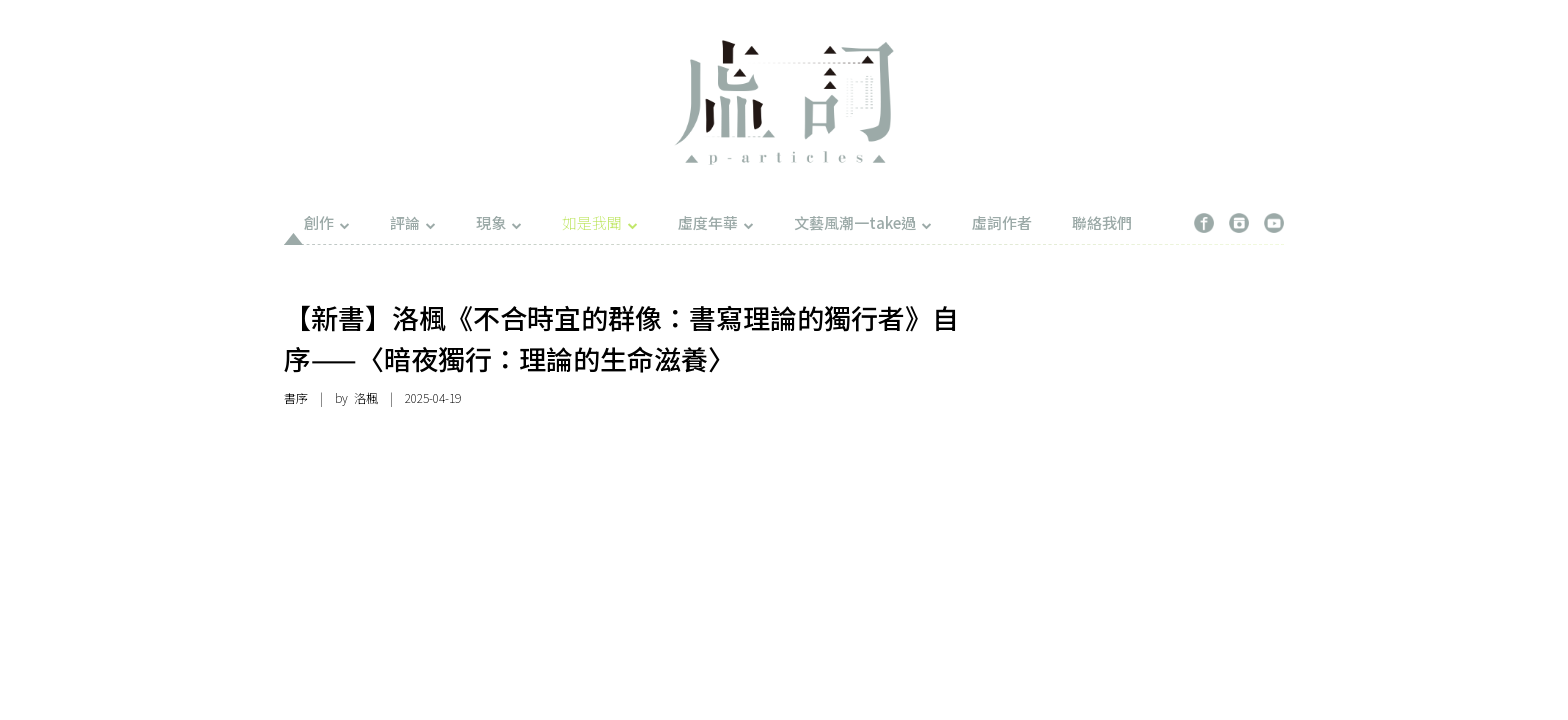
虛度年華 (716, 222)
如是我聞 (600, 222)
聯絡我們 (1102, 222)
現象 (499, 222)
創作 (327, 222)
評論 (413, 222)
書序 (296, 397)
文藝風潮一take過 (863, 222)
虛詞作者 (1002, 222)
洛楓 (366, 397)
